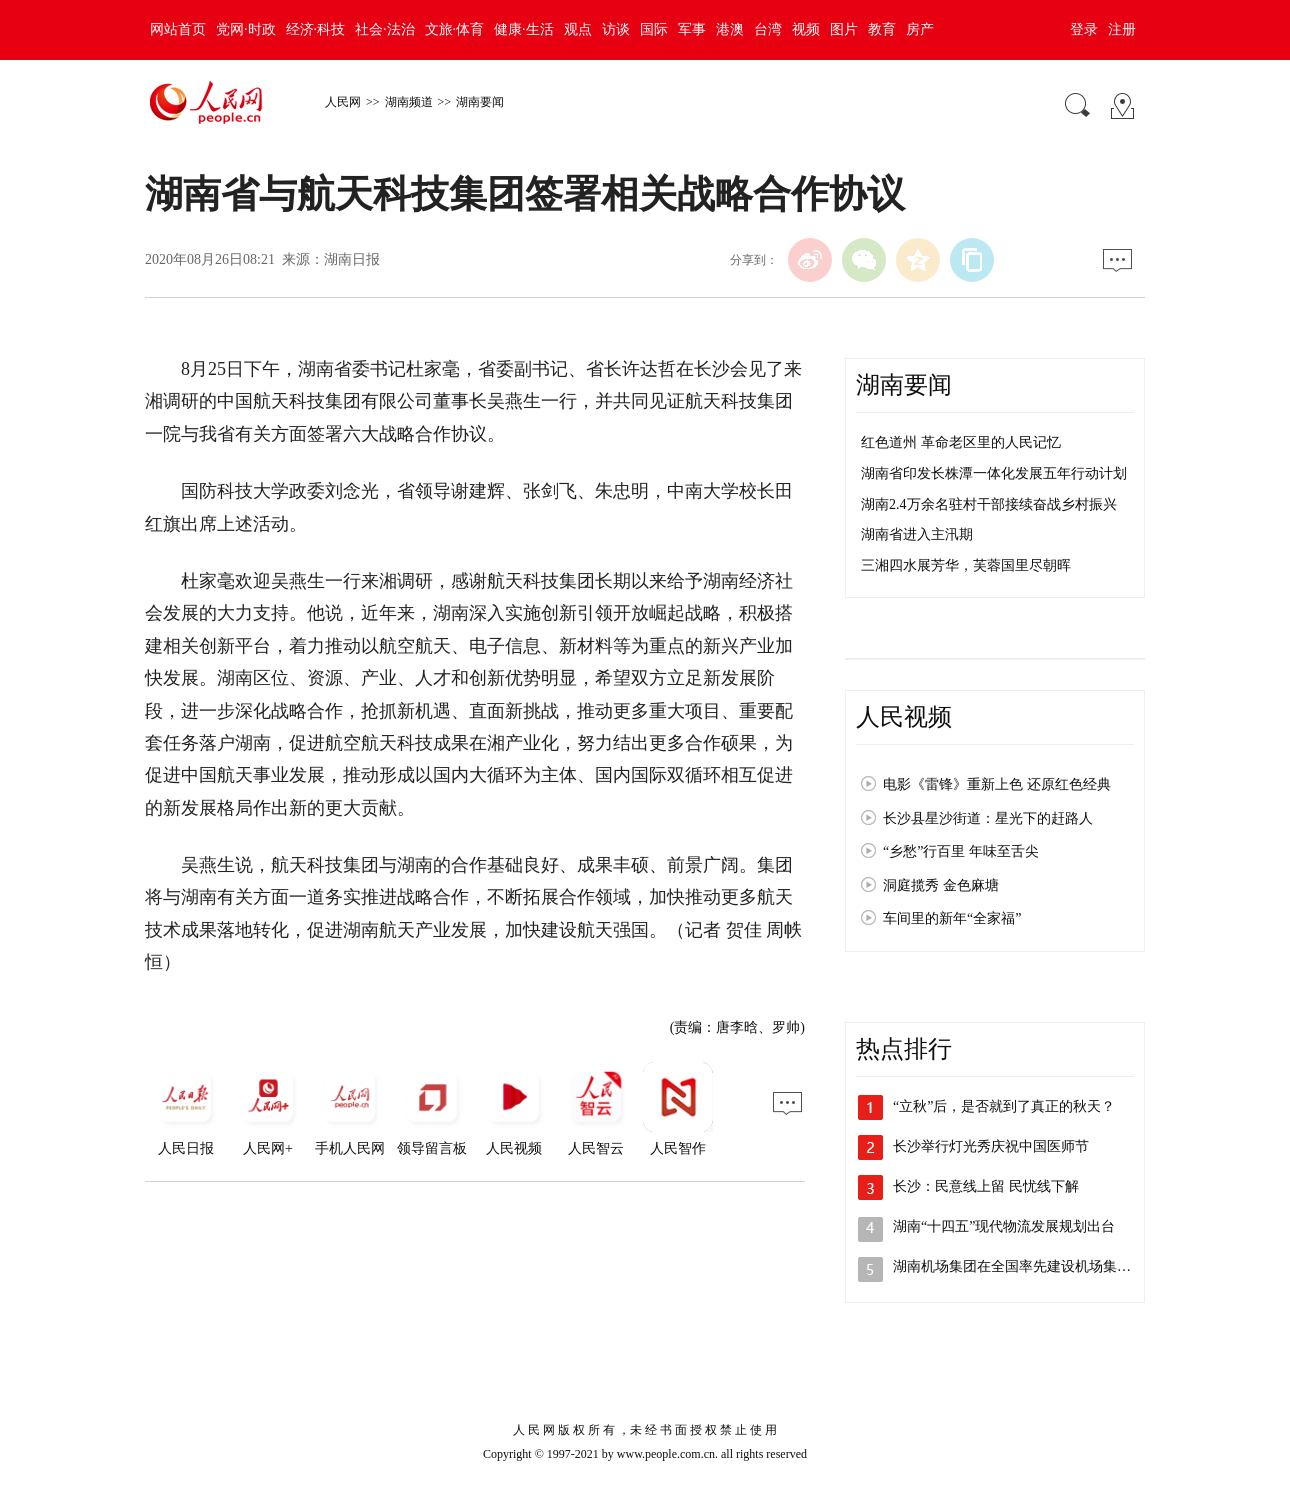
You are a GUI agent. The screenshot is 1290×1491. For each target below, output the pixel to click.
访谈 (616, 29)
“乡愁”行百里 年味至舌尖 (961, 851)
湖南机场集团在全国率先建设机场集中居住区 (1033, 1266)
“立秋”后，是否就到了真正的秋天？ (1004, 1106)
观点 (578, 29)
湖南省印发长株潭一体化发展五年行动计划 (994, 473)
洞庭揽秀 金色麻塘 (941, 885)
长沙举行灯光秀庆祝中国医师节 (991, 1146)
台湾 (768, 29)
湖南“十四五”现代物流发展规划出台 (1004, 1226)
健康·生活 (524, 29)
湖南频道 (409, 102)
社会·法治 (385, 29)
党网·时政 (246, 29)
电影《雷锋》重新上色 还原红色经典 (997, 784)
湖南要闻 (480, 102)
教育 (882, 29)
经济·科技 (316, 29)
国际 (654, 29)
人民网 (343, 102)
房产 (920, 29)
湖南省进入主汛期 (917, 534)
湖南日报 (352, 259)
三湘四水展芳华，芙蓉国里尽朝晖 (966, 565)
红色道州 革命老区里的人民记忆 (961, 442)
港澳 (730, 29)
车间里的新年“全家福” (952, 918)
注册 (1122, 29)
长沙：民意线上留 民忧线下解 (986, 1186)
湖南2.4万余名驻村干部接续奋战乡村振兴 (989, 504)
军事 (692, 29)
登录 (1084, 29)
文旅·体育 (455, 29)
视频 (806, 29)
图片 (844, 29)
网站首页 (178, 29)
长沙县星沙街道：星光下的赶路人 (988, 818)
